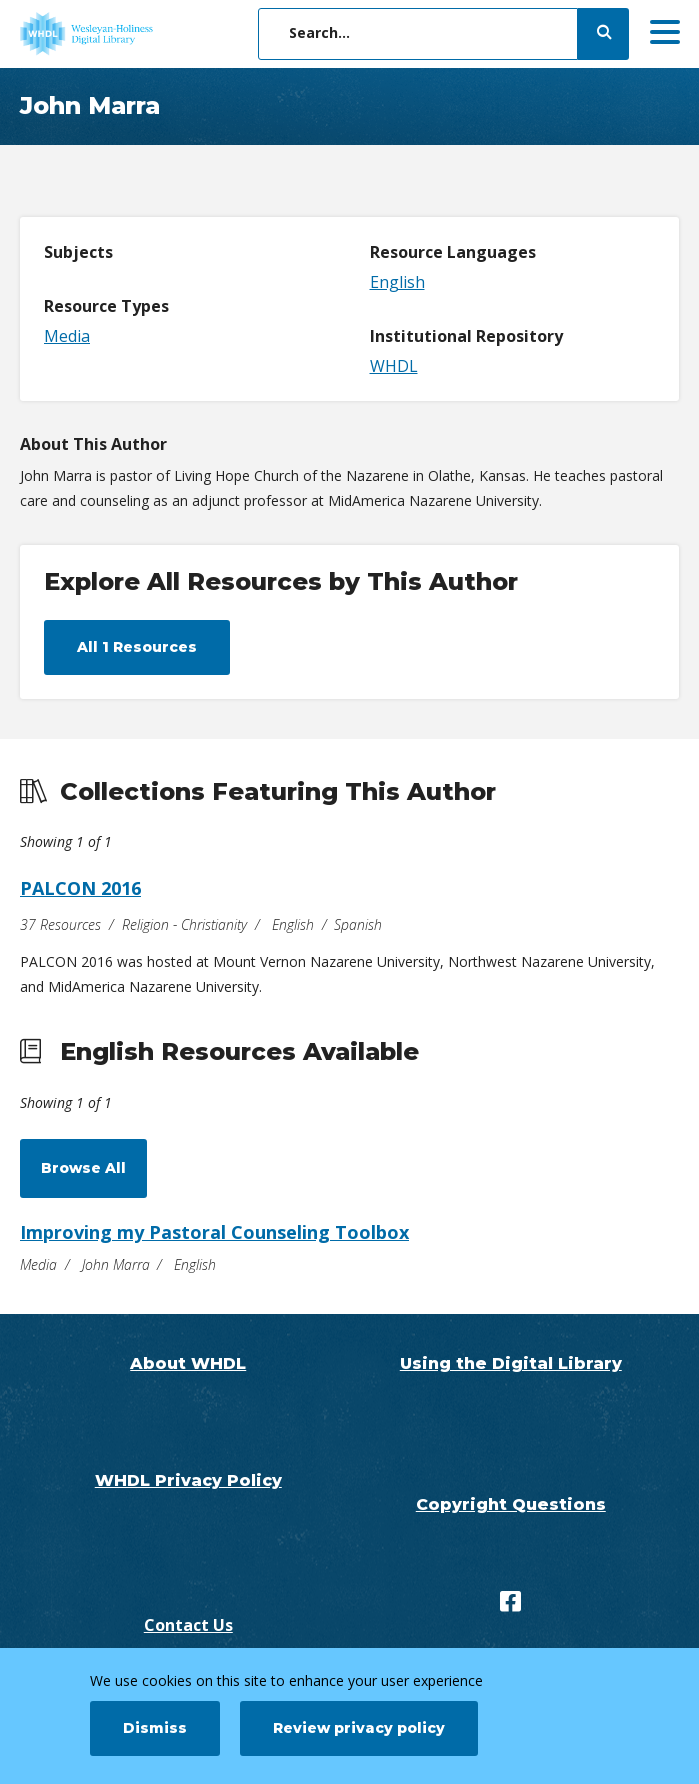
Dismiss (155, 1728)
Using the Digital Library (511, 1363)
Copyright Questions (511, 1504)
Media (67, 336)
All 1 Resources (137, 647)
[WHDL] (165, 34)
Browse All (83, 1168)
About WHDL (188, 1363)
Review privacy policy (359, 1728)
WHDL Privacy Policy (188, 1480)
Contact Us (188, 1625)
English (397, 282)
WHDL (394, 366)
